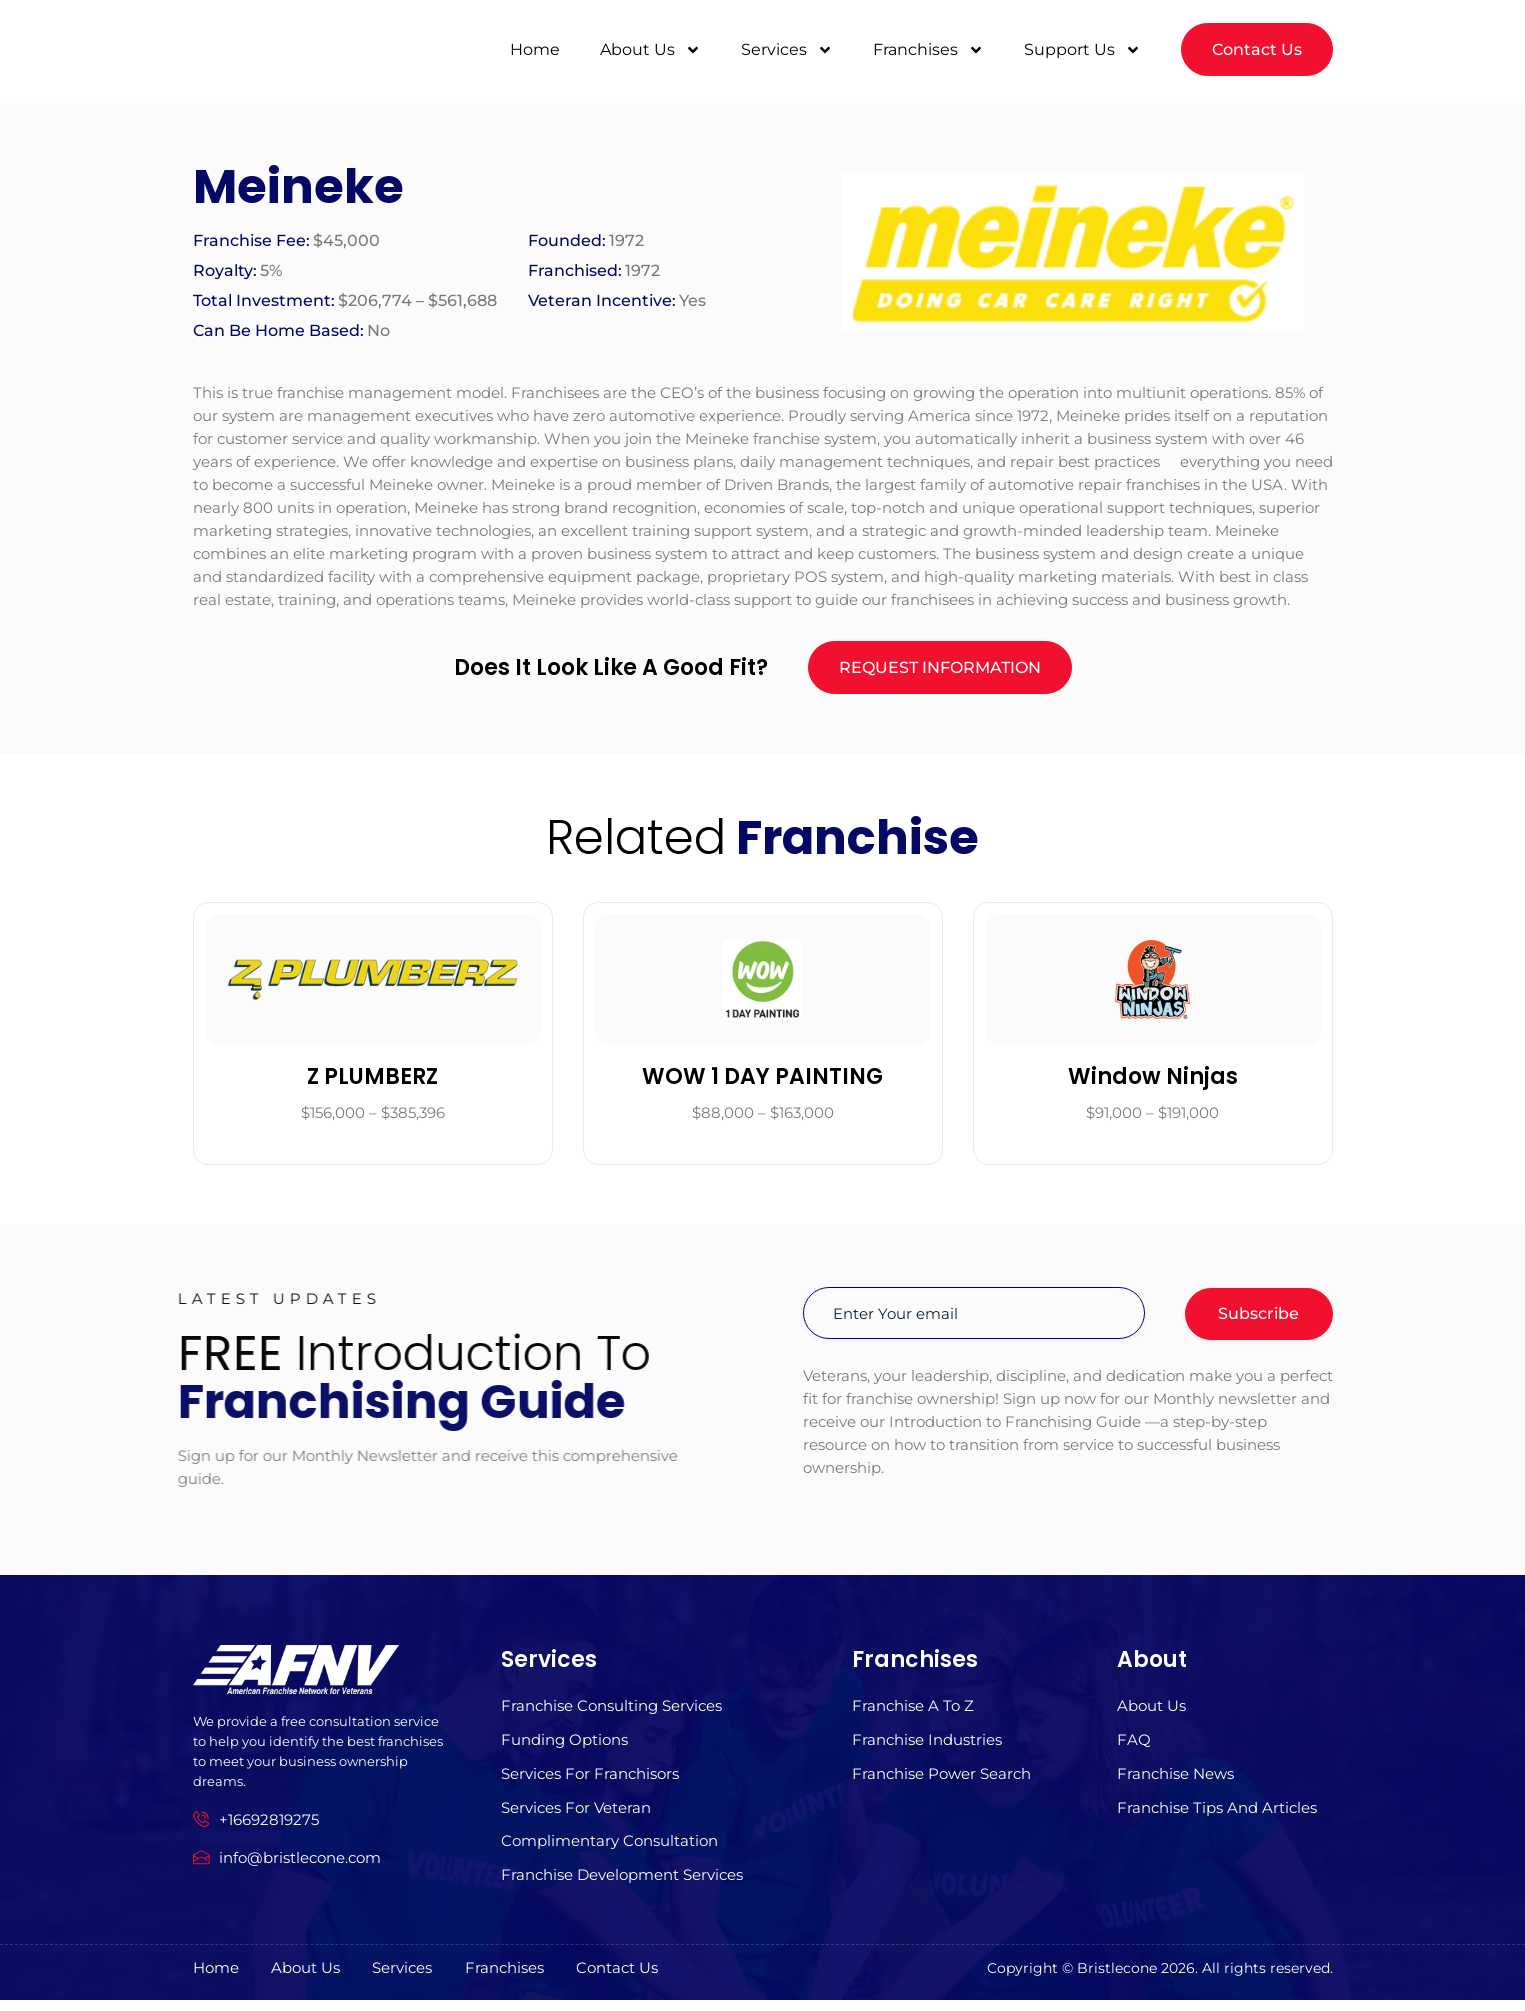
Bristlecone (1117, 1979)
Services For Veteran (576, 1816)
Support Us (1082, 44)
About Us (650, 44)
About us (1151, 1711)
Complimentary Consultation (609, 1851)
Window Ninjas (1153, 1080)
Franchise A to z (913, 1711)
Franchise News (1175, 1781)
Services (787, 44)
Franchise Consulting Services (611, 1711)
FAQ (1134, 1746)
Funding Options (564, 1746)
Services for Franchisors (590, 1781)
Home (535, 43)
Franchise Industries (927, 1746)
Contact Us (648, 1979)
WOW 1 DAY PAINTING (762, 1080)
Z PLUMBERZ (372, 1080)
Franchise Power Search (941, 1781)
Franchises (928, 44)
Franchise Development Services (622, 1886)
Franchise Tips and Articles (1217, 1816)
